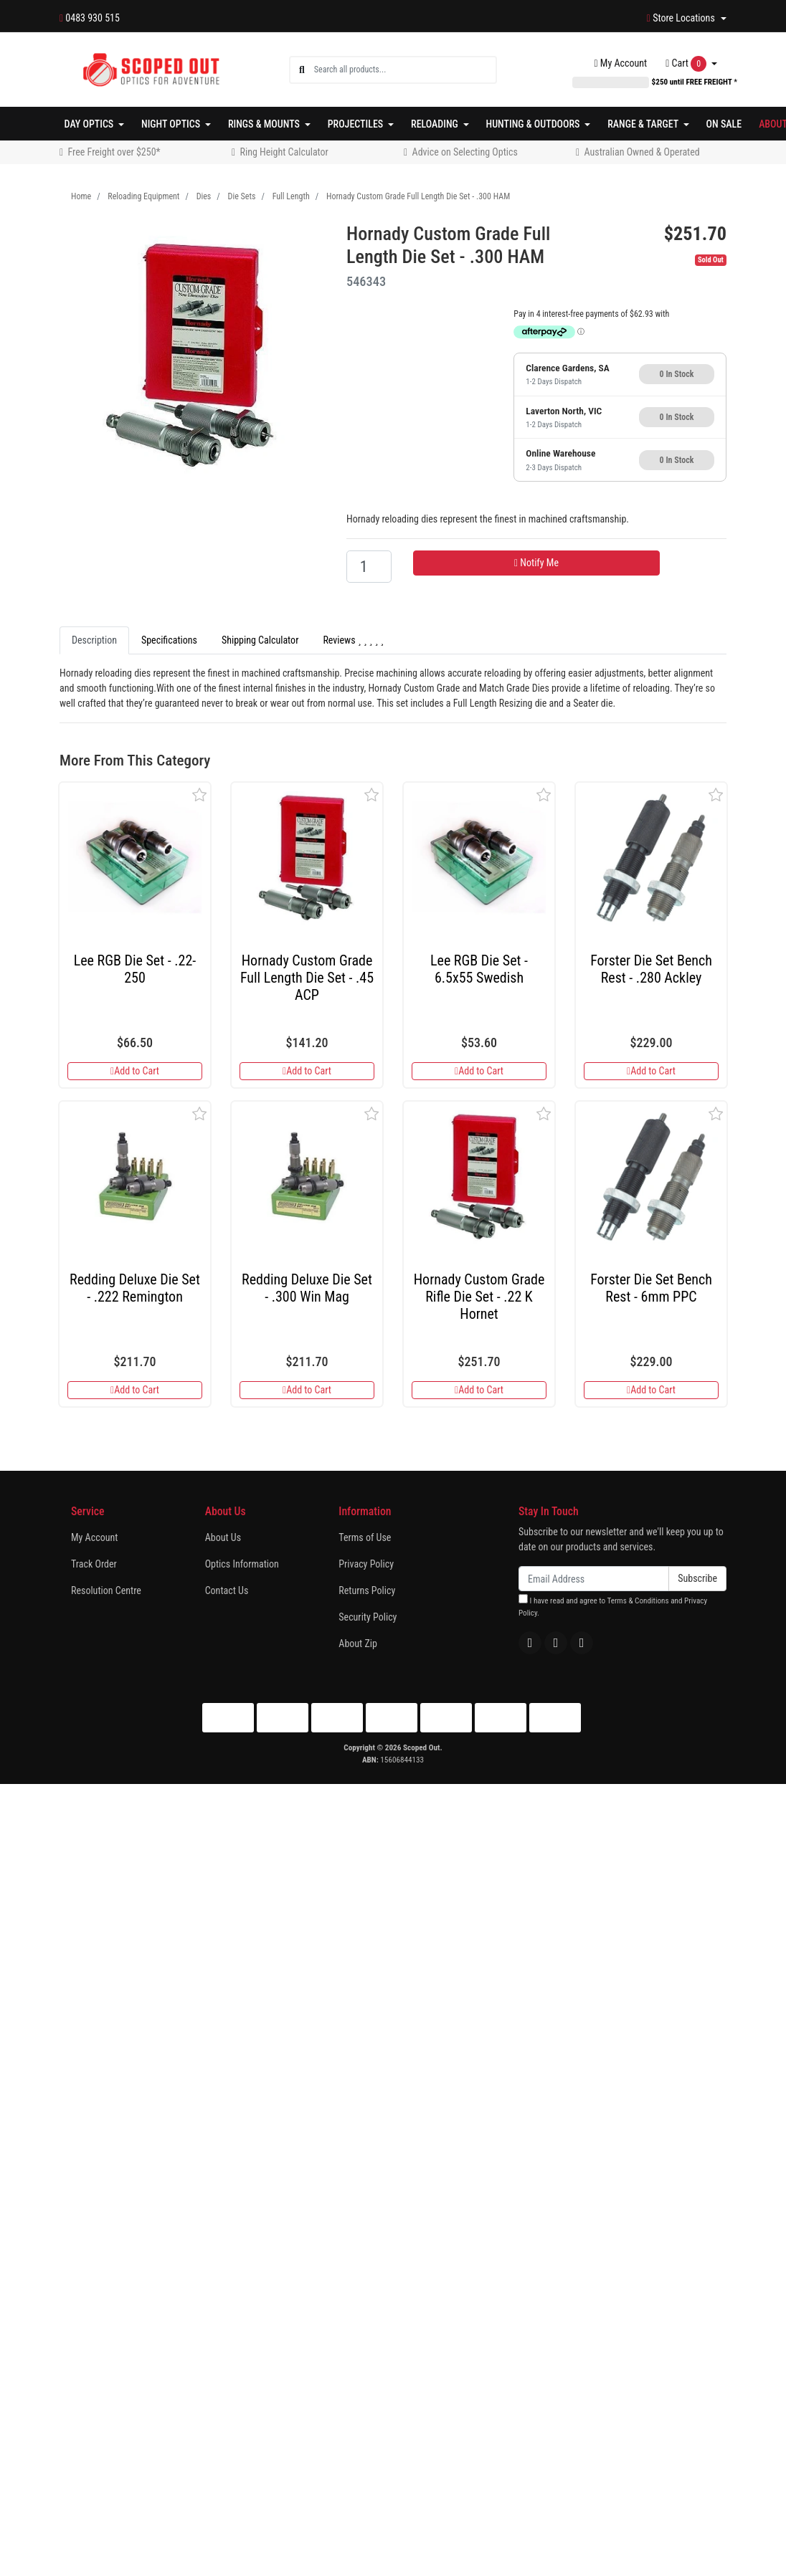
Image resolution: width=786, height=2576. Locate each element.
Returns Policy (366, 1590)
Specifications (169, 640)
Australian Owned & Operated (642, 152)
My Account (94, 1537)
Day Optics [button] (90, 124)
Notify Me (536, 562)
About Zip (357, 1643)
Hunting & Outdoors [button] (534, 124)
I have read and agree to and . (613, 1606)
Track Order (94, 1564)
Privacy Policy (366, 1564)
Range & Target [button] (644, 124)
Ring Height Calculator (284, 152)
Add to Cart (134, 1071)
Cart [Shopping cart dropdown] (687, 64)
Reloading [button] (435, 124)
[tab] (94, 640)
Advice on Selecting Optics (465, 152)
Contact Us (227, 1590)
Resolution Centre (106, 1590)
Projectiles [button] (357, 124)
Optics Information (242, 1564)
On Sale (724, 124)
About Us (223, 1537)
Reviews (353, 640)
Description (94, 640)
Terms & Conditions (637, 1601)
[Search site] (302, 69)
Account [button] (621, 63)
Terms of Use (364, 1537)
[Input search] (405, 69)
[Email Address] (594, 1578)
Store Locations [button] (682, 18)
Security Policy (367, 1617)
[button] (199, 794)
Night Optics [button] (171, 124)
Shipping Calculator (260, 640)
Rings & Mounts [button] (265, 124)
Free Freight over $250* (114, 152)
